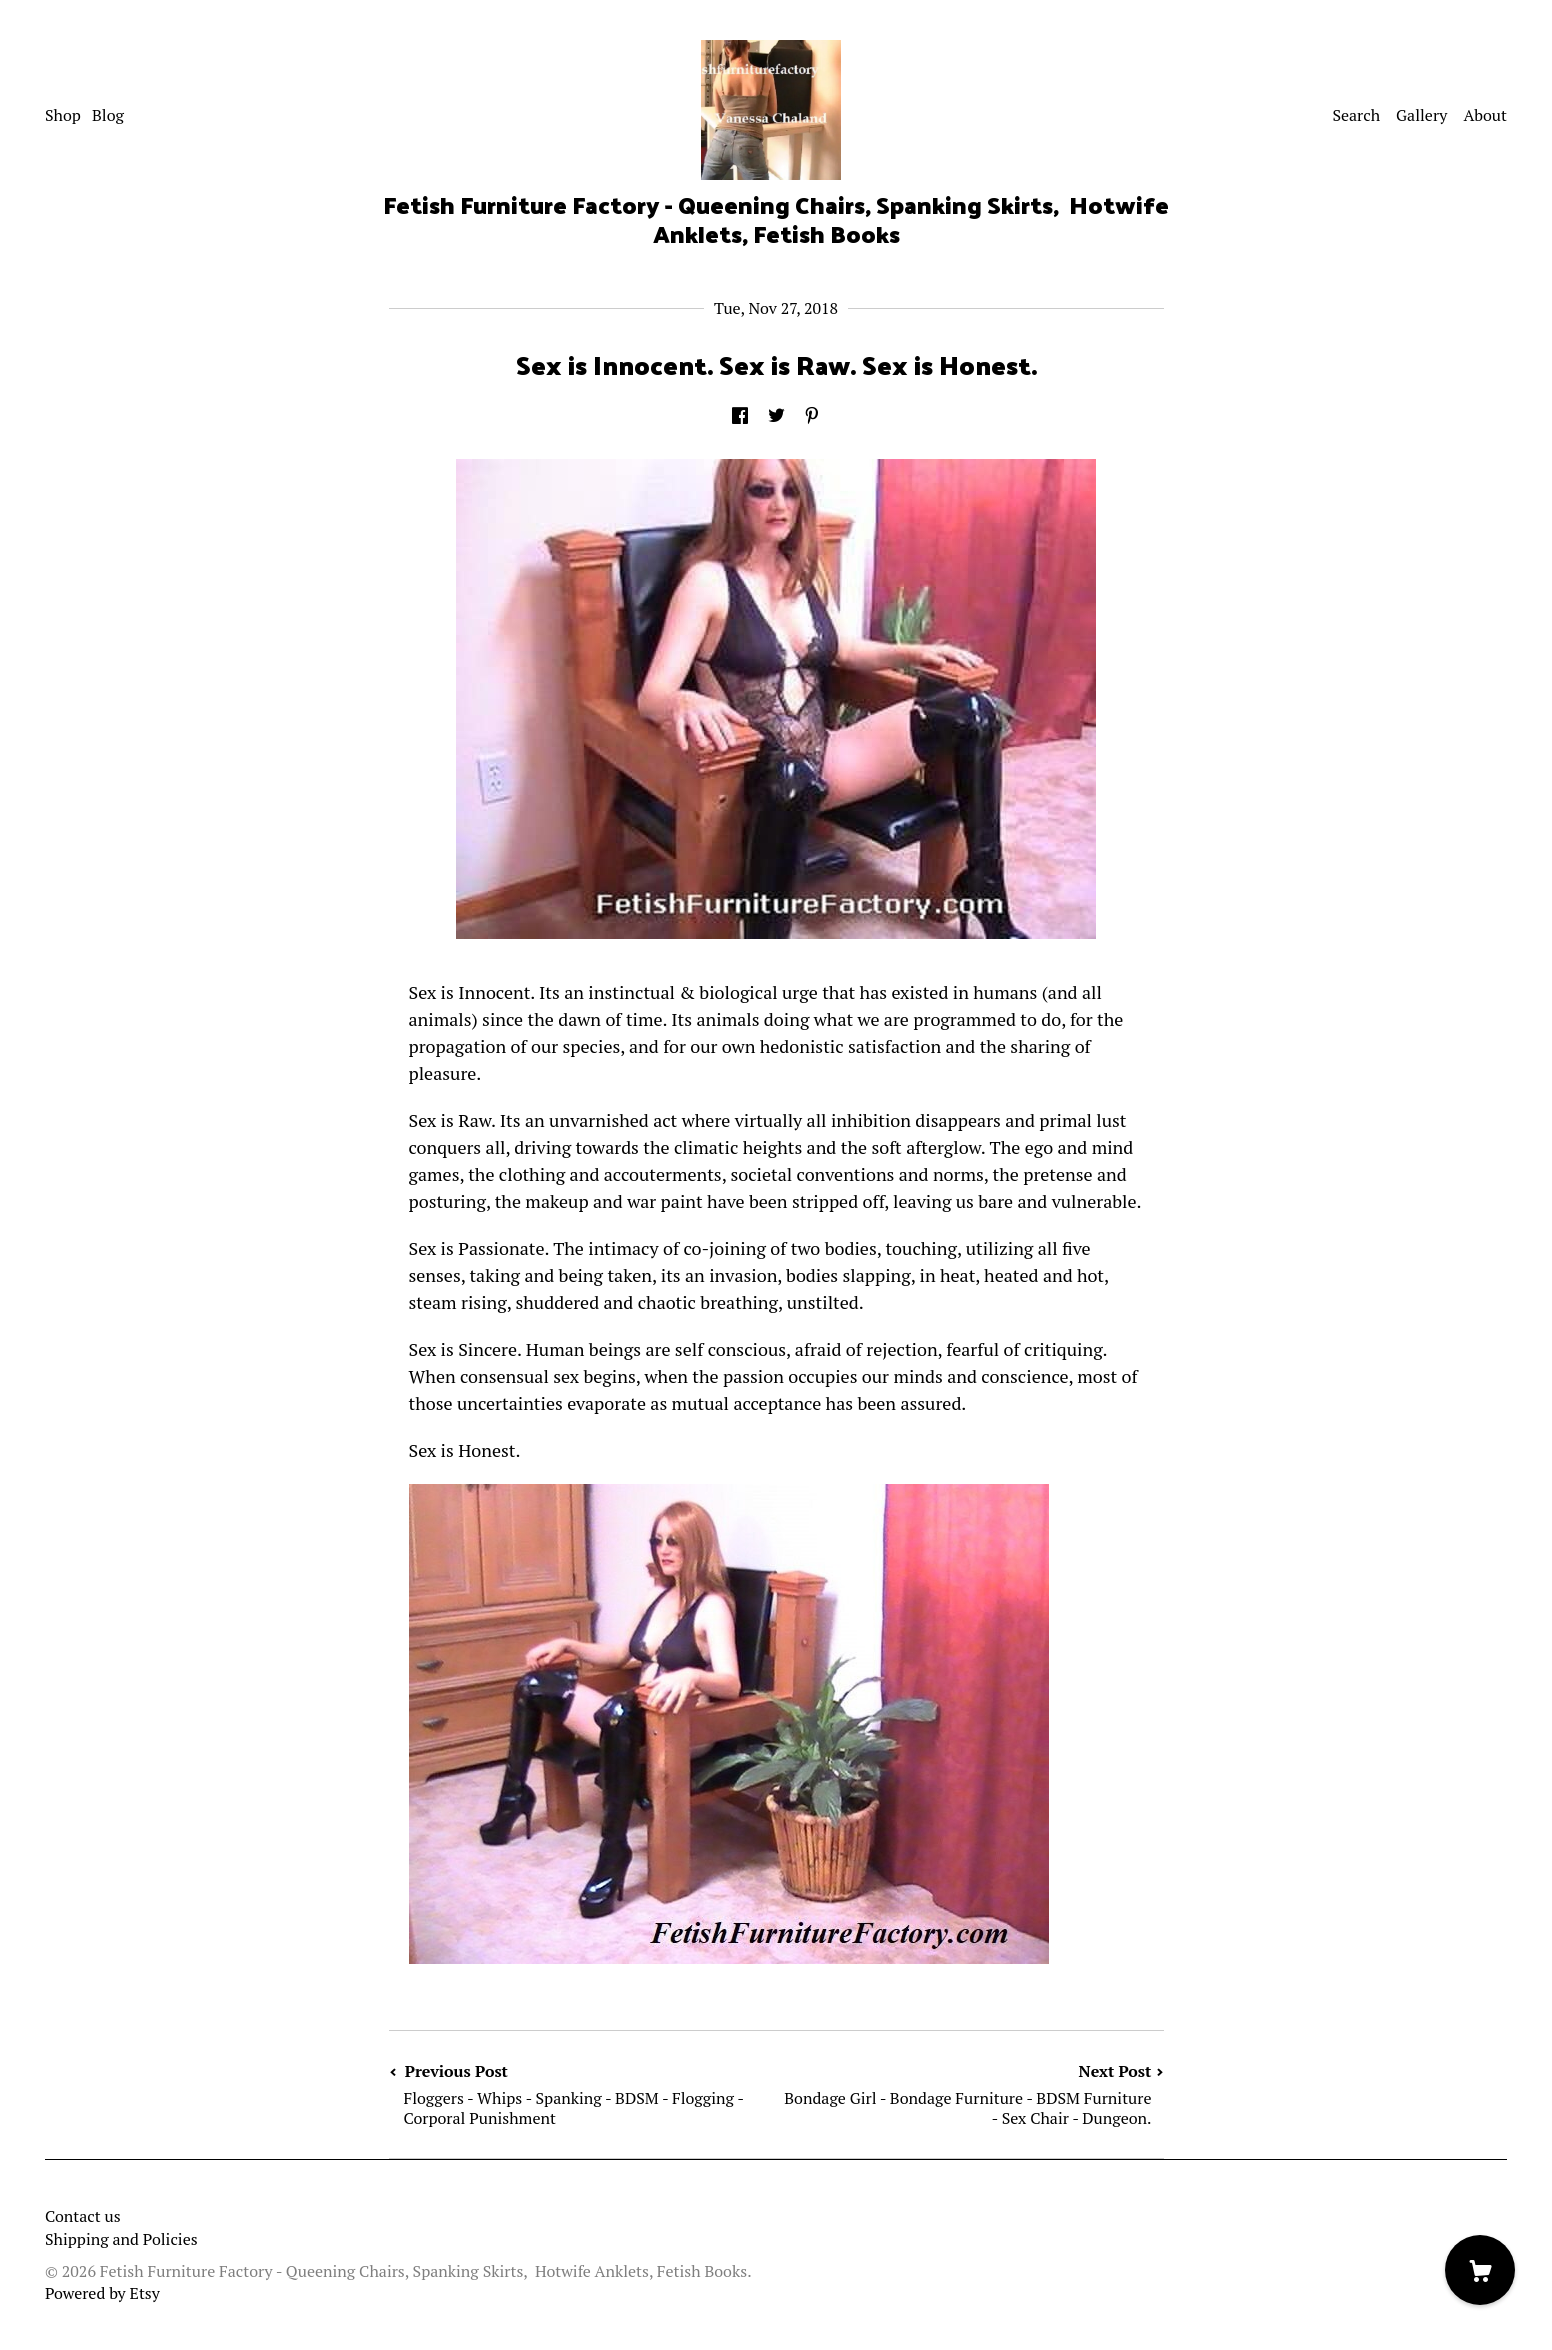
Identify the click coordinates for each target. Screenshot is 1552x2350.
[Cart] (1480, 2270)
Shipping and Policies (121, 2239)
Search (1356, 115)
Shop (63, 115)
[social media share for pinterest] (812, 416)
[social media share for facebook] (740, 416)
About (1485, 115)
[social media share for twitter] (776, 416)
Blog (108, 115)
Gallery (1421, 115)
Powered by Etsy (102, 2293)
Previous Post (583, 2094)
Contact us (83, 2216)
